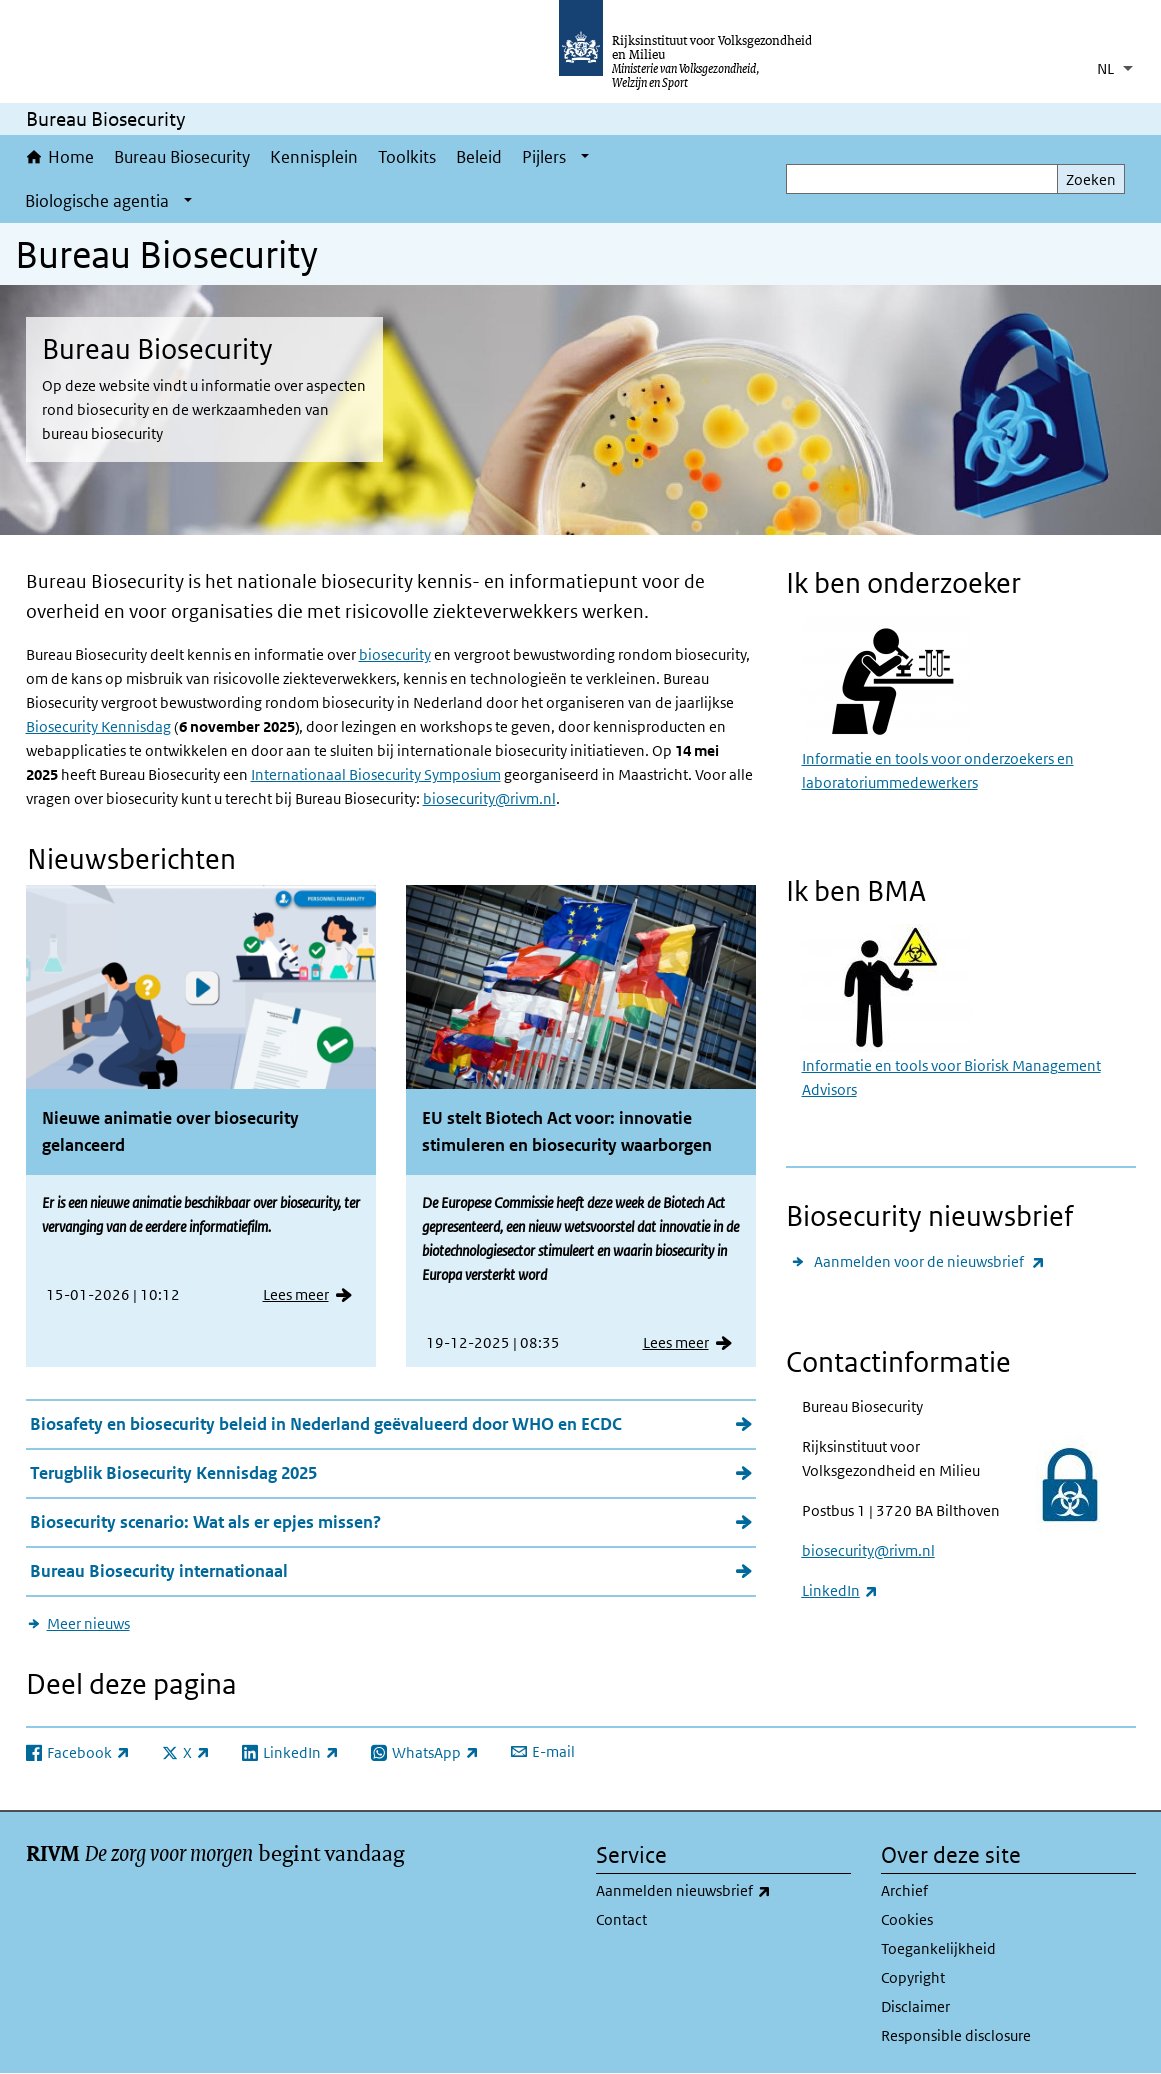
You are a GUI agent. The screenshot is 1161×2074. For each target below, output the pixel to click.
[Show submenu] (585, 157)
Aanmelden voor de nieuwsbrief (929, 1261)
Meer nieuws (88, 1623)
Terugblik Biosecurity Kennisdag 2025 (173, 1473)
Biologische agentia (97, 201)
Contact (621, 1919)
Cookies (907, 1919)
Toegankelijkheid (938, 1948)
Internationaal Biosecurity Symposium (376, 774)
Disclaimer (915, 2006)
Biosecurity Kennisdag (98, 726)
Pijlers (544, 157)
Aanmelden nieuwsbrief (723, 1891)
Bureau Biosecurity (182, 157)
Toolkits (407, 157)
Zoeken (1091, 179)
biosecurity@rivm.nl (489, 798)
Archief (904, 1890)
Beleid (479, 157)
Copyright (913, 1977)
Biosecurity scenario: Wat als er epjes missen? (205, 1522)
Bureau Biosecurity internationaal (159, 1571)
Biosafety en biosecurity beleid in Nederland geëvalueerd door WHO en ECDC (326, 1424)
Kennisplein (314, 157)
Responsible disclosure (956, 2035)
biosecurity (395, 654)
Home (71, 157)
